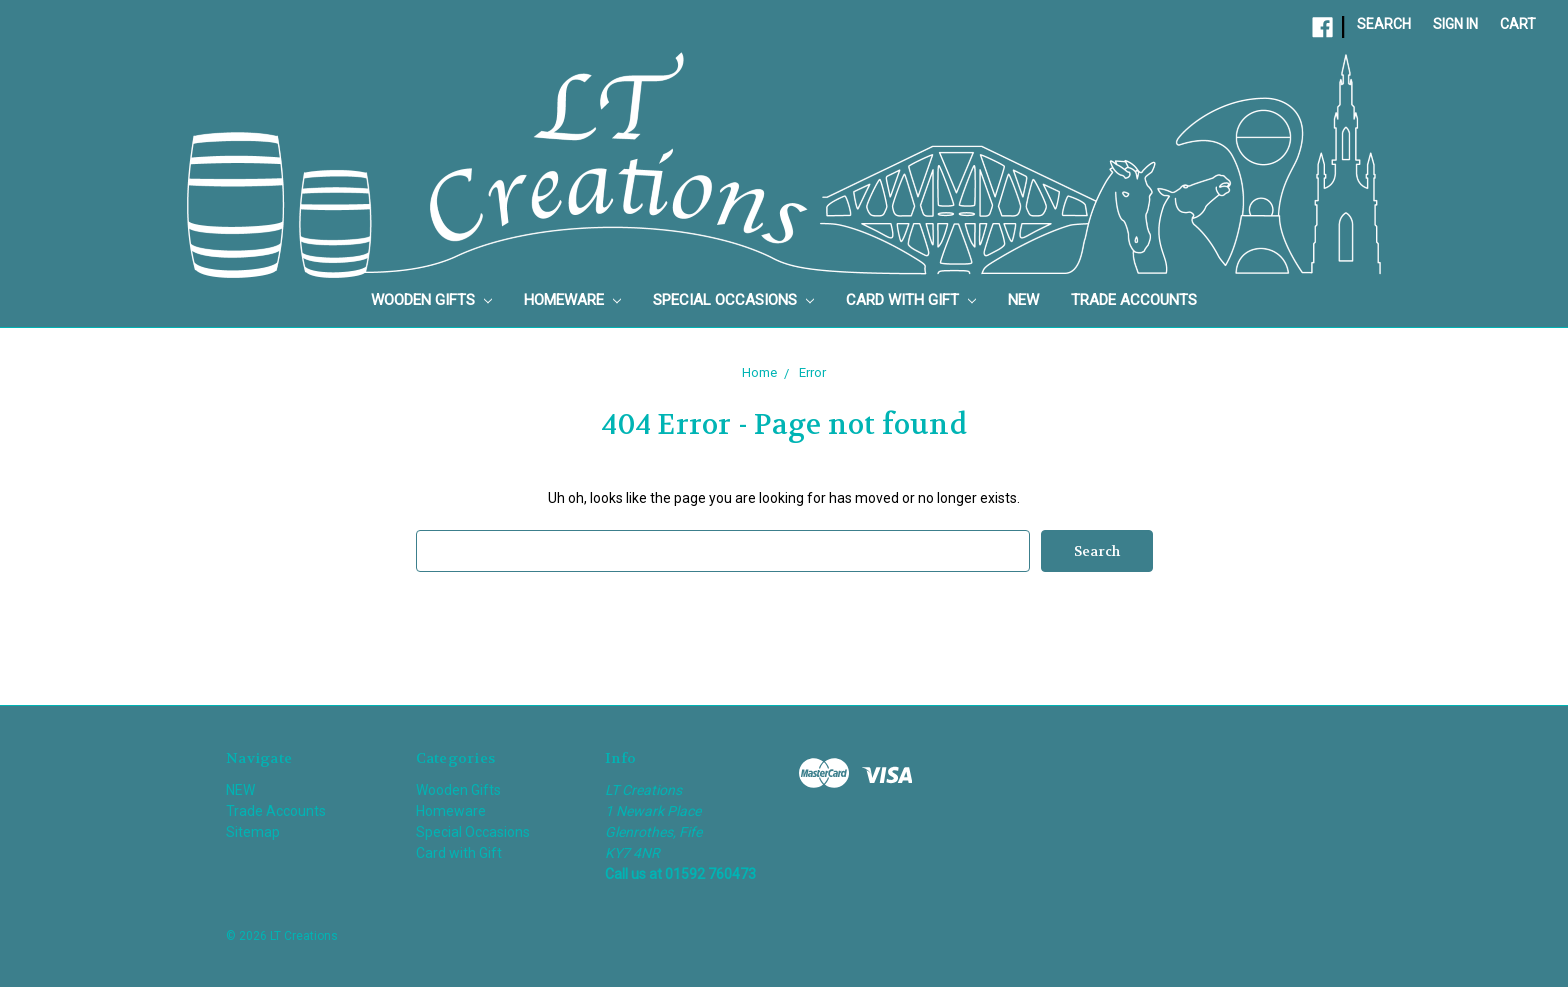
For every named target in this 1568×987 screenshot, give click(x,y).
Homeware (572, 300)
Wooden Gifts (431, 300)
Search (1384, 24)
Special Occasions (733, 300)
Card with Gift (911, 300)
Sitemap (253, 832)
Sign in (1455, 24)
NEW (1023, 300)
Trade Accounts (1134, 300)
